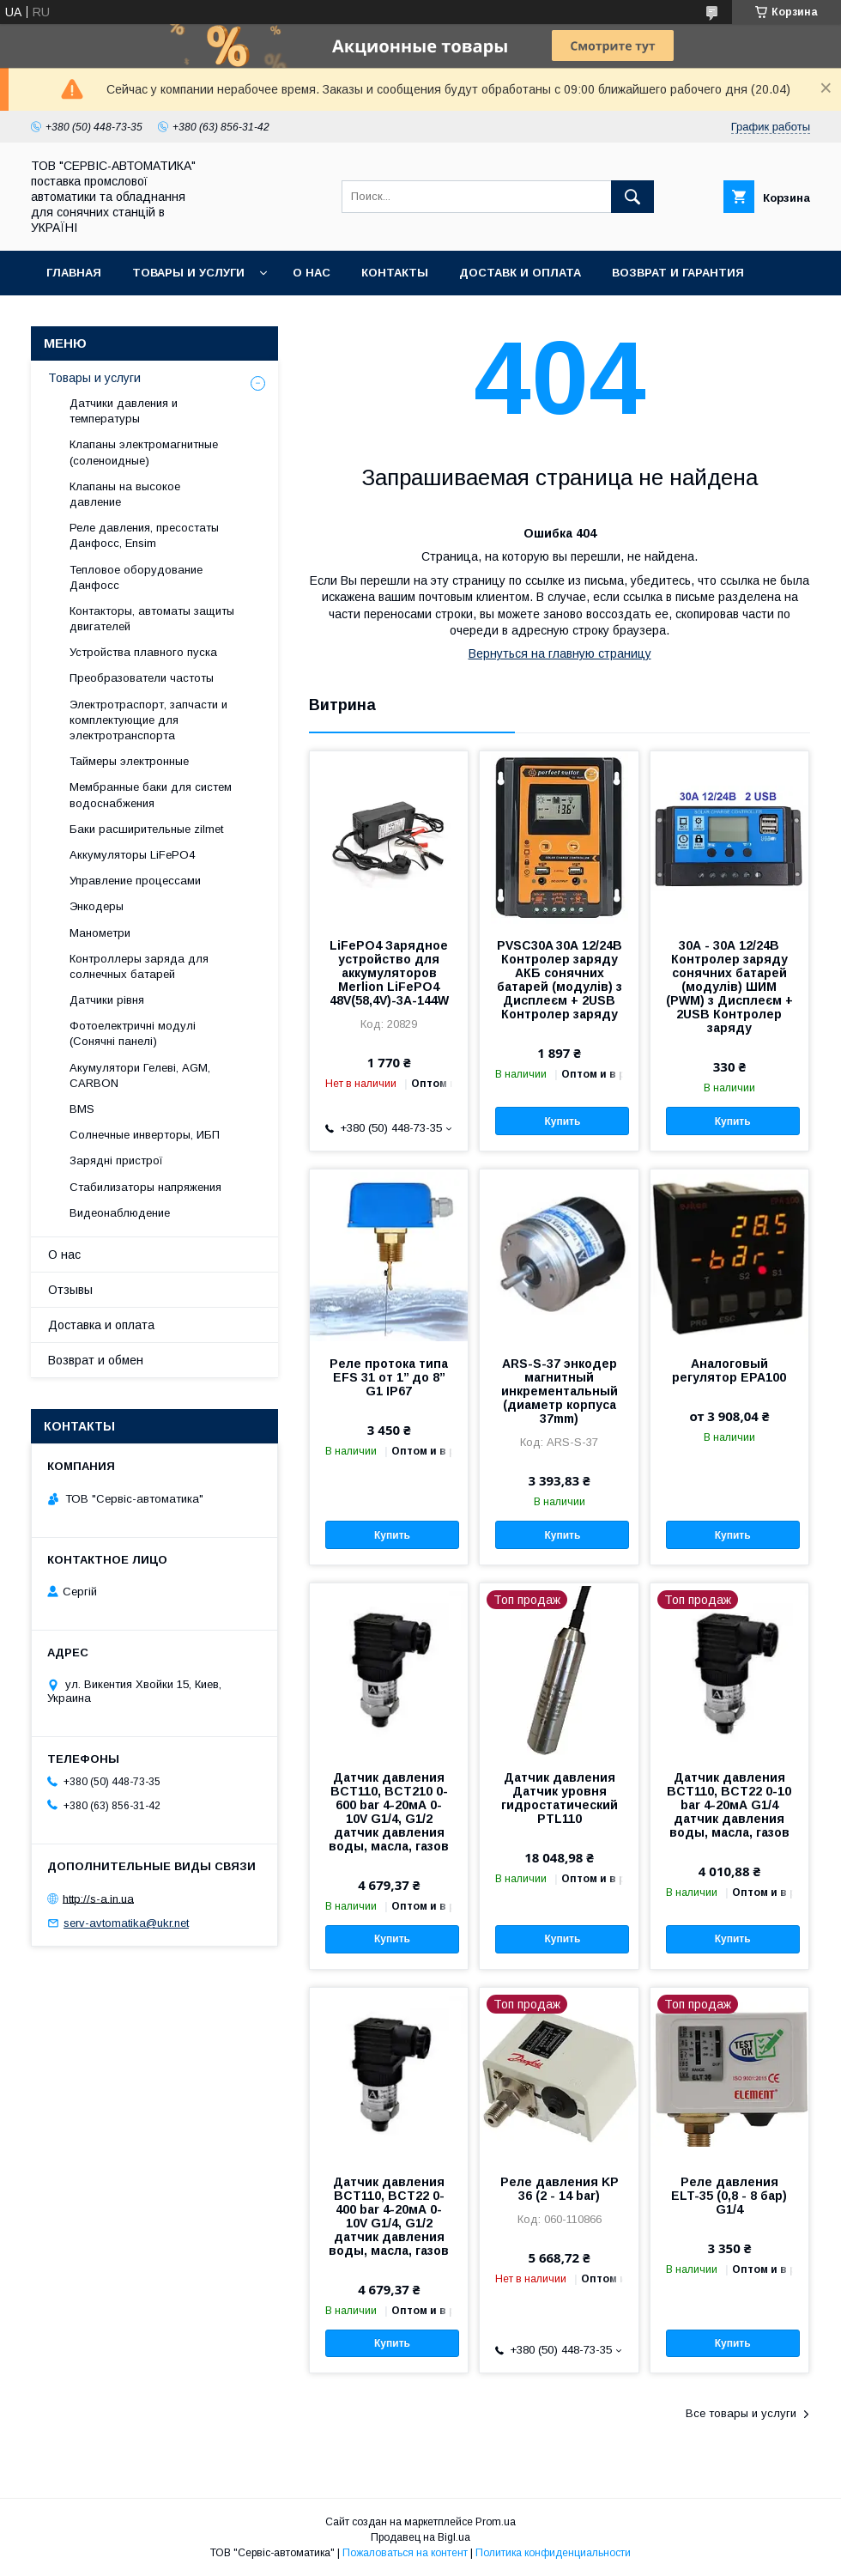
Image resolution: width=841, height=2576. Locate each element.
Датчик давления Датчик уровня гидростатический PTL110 (559, 1798)
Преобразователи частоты (142, 677)
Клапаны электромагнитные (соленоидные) (144, 452)
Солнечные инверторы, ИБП (145, 1134)
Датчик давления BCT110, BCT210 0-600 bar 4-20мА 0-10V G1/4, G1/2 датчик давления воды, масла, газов (389, 1812)
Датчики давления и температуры (124, 411)
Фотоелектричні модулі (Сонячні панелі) (133, 1033)
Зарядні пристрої (116, 1160)
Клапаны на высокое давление (125, 494)
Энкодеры (97, 906)
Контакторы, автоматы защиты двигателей (152, 619)
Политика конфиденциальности (553, 2553)
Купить (562, 1121)
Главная (73, 272)
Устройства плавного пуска (143, 652)
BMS (82, 1109)
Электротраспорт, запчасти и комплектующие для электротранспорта (148, 720)
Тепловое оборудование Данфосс (136, 577)
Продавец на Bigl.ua (420, 2537)
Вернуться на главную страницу (560, 653)
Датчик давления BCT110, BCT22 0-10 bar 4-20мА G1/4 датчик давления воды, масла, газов (729, 1805)
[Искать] (632, 196)
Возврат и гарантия (678, 272)
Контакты (394, 272)
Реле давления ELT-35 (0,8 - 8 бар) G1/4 (729, 2195)
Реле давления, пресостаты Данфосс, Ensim (144, 535)
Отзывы (70, 1290)
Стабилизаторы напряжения (145, 1187)
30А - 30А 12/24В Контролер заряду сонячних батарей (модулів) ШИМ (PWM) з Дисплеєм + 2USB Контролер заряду (729, 987)
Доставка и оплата (101, 1325)
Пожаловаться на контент (405, 2553)
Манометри (100, 933)
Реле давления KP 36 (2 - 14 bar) (559, 2188)
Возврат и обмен (95, 1360)
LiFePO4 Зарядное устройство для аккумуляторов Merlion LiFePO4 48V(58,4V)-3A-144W (389, 973)
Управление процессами (135, 880)
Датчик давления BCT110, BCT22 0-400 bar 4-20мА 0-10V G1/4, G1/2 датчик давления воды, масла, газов (389, 2216)
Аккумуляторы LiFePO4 (132, 854)
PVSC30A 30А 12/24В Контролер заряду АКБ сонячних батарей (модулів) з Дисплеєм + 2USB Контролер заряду (559, 980)
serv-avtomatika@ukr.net (126, 1923)
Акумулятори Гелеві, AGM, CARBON (140, 1075)
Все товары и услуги (741, 2413)
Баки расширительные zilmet (146, 829)
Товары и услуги (188, 272)
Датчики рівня (107, 999)
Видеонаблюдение (120, 1212)
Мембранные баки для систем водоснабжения (151, 795)
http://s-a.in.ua (98, 1898)
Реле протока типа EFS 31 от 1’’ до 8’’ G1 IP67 (389, 1377)
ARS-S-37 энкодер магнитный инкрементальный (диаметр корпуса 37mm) (559, 1391)
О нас (311, 272)
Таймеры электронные (129, 761)
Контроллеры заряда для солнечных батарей (139, 966)
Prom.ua (495, 2522)
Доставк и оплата (520, 272)
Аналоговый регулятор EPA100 (729, 1370)
